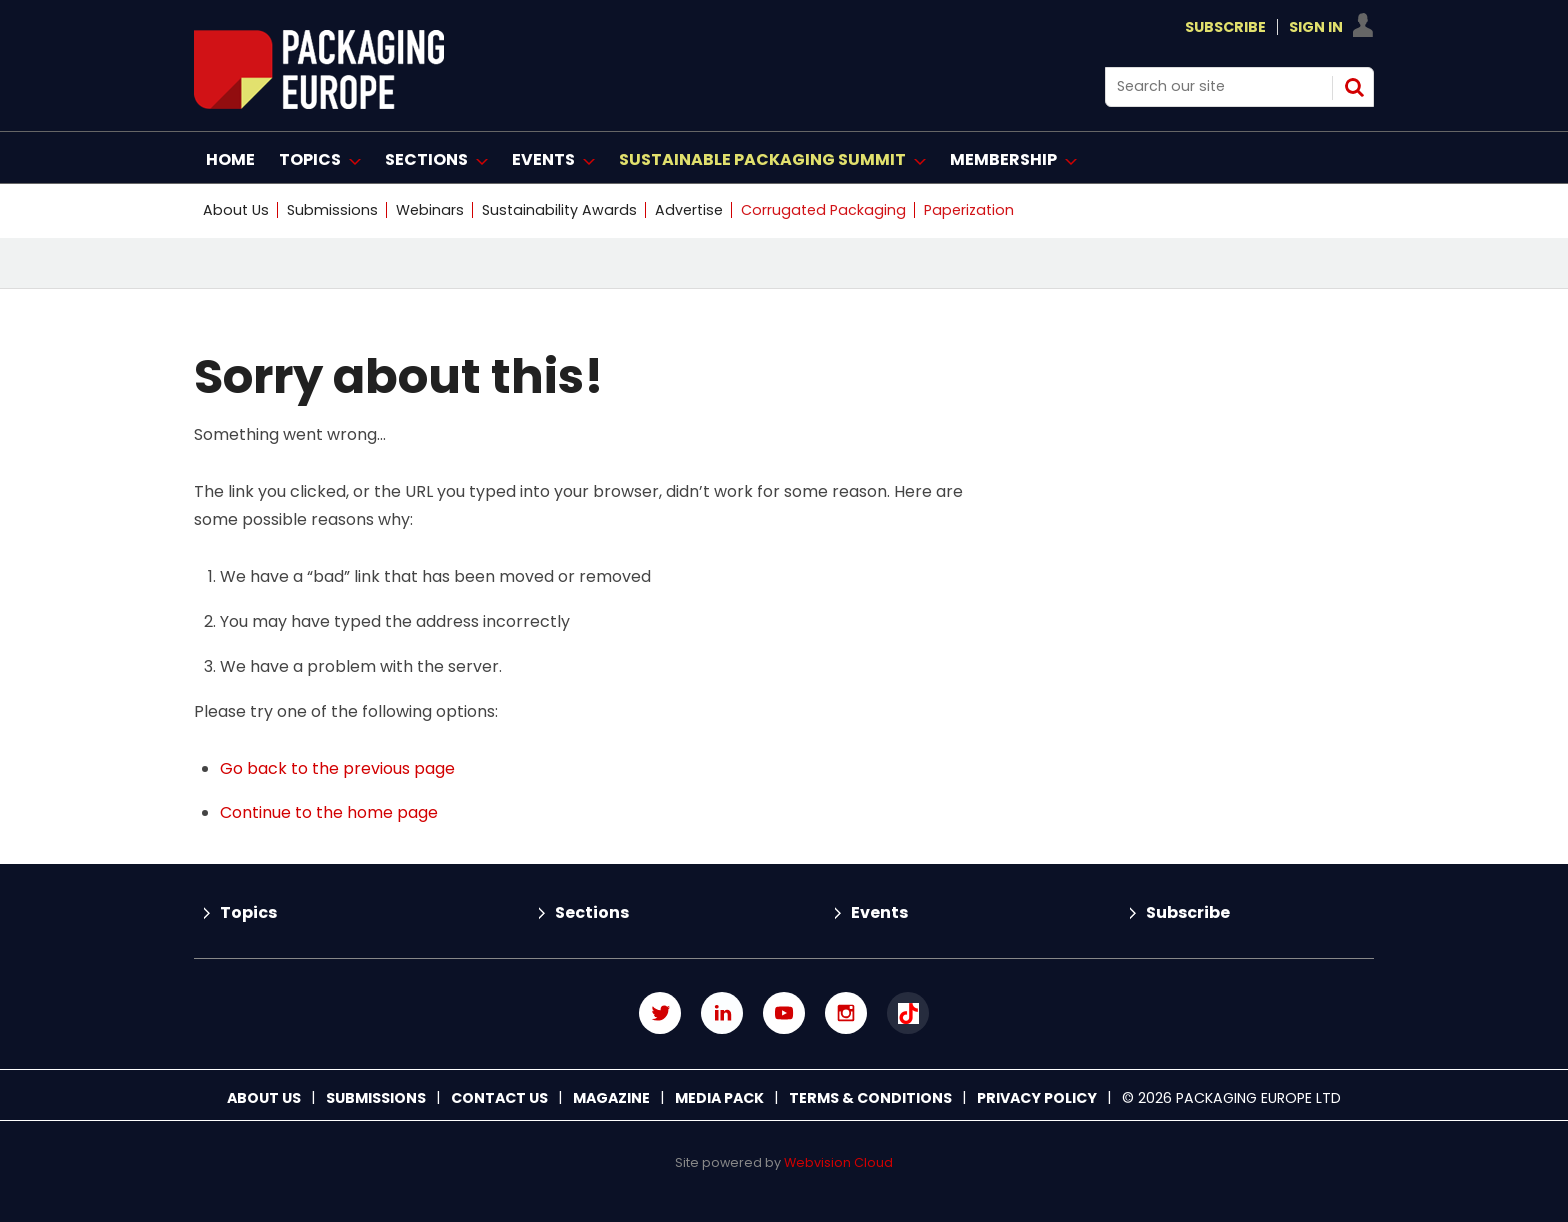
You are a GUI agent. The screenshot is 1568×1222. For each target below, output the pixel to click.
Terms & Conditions (870, 1098)
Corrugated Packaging (823, 210)
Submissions (332, 210)
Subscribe (1225, 27)
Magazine (611, 1098)
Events (879, 912)
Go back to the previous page (337, 768)
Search (1354, 87)
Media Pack (719, 1098)
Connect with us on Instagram (846, 1013)
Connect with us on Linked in (722, 1013)
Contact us (499, 1098)
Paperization (969, 210)
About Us (236, 210)
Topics (248, 912)
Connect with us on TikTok (908, 1013)
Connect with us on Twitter (660, 1013)
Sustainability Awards (559, 210)
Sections (592, 912)
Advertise (689, 210)
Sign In (1316, 27)
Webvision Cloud (838, 1162)
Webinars (430, 210)
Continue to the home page (329, 812)
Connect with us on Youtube (784, 1013)
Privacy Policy (1037, 1098)
